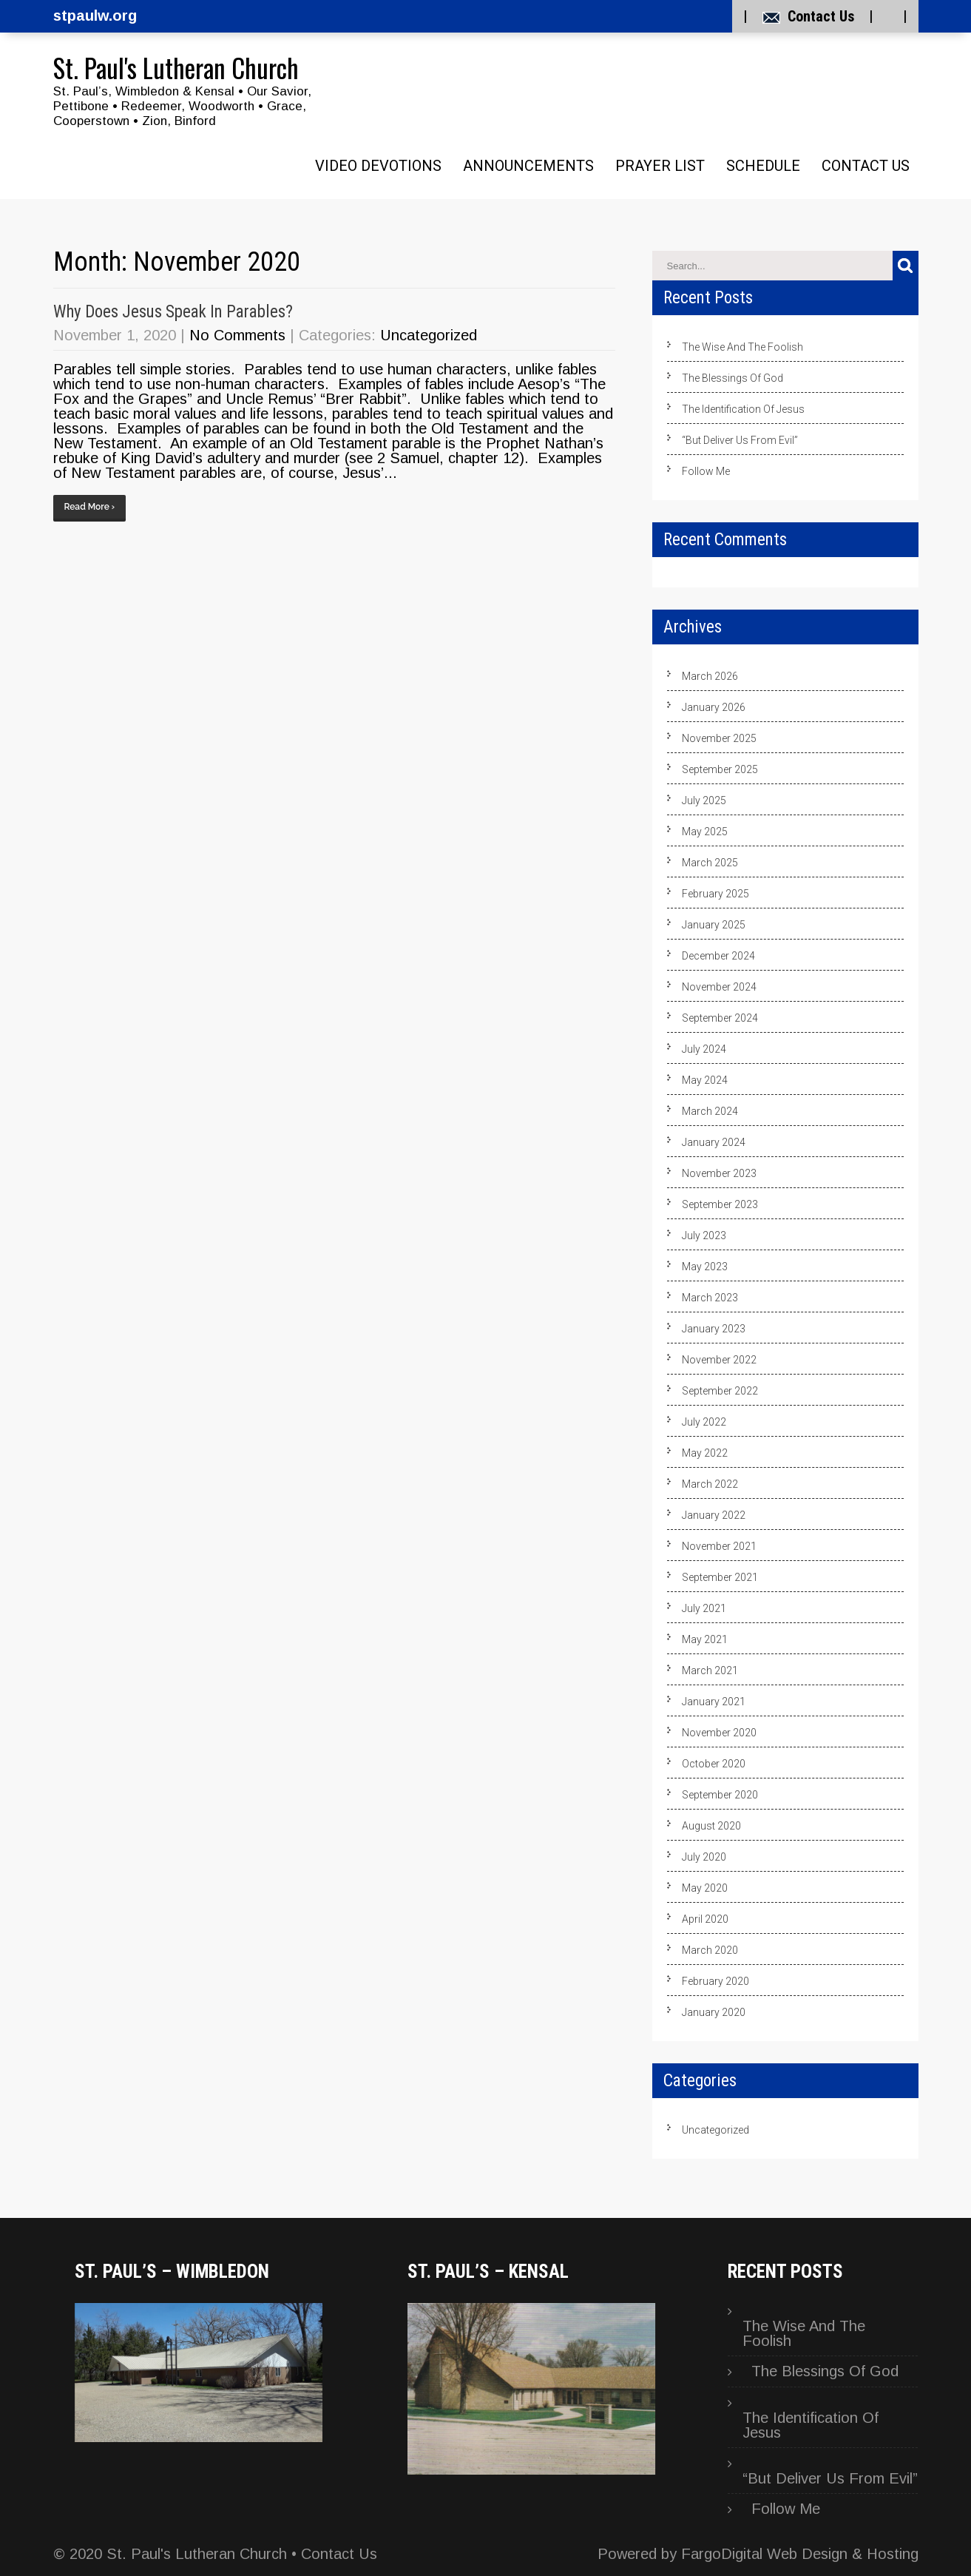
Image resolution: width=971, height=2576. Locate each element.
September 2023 (720, 1204)
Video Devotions (378, 166)
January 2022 (713, 1515)
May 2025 (705, 831)
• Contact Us (332, 2554)
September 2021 (720, 1577)
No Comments (237, 335)
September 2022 (720, 1391)
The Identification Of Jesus (743, 409)
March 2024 (710, 1111)
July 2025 (704, 800)
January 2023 (713, 1329)
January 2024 (713, 1142)
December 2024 (718, 956)
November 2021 (719, 1546)
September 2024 (720, 1018)
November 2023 (719, 1173)
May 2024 (705, 1080)
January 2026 (713, 707)
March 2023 (710, 1298)
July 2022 (704, 1422)
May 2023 (705, 1266)
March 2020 (710, 1950)
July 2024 (704, 1049)
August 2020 (711, 1826)
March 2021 (710, 1670)
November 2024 (719, 987)
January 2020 (713, 2012)
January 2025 (713, 925)
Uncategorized (428, 335)
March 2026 (710, 676)
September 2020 (720, 1795)
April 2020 (705, 1919)
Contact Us (821, 16)
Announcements (528, 166)
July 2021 (704, 1608)
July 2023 (704, 1235)
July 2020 (704, 1857)
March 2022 (710, 1484)
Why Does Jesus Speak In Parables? (173, 312)
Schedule (763, 166)
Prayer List (660, 166)
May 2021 (705, 1639)
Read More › (89, 507)
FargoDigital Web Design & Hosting (799, 2554)
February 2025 (715, 894)
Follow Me (706, 471)
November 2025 (719, 738)
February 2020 (715, 1981)
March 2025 (710, 863)
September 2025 (720, 769)
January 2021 (713, 1701)
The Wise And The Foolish (742, 347)
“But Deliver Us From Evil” (740, 440)
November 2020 (719, 1733)
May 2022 (705, 1453)
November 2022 (719, 1360)
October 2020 (713, 1764)
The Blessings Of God (732, 378)
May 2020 (705, 1888)
